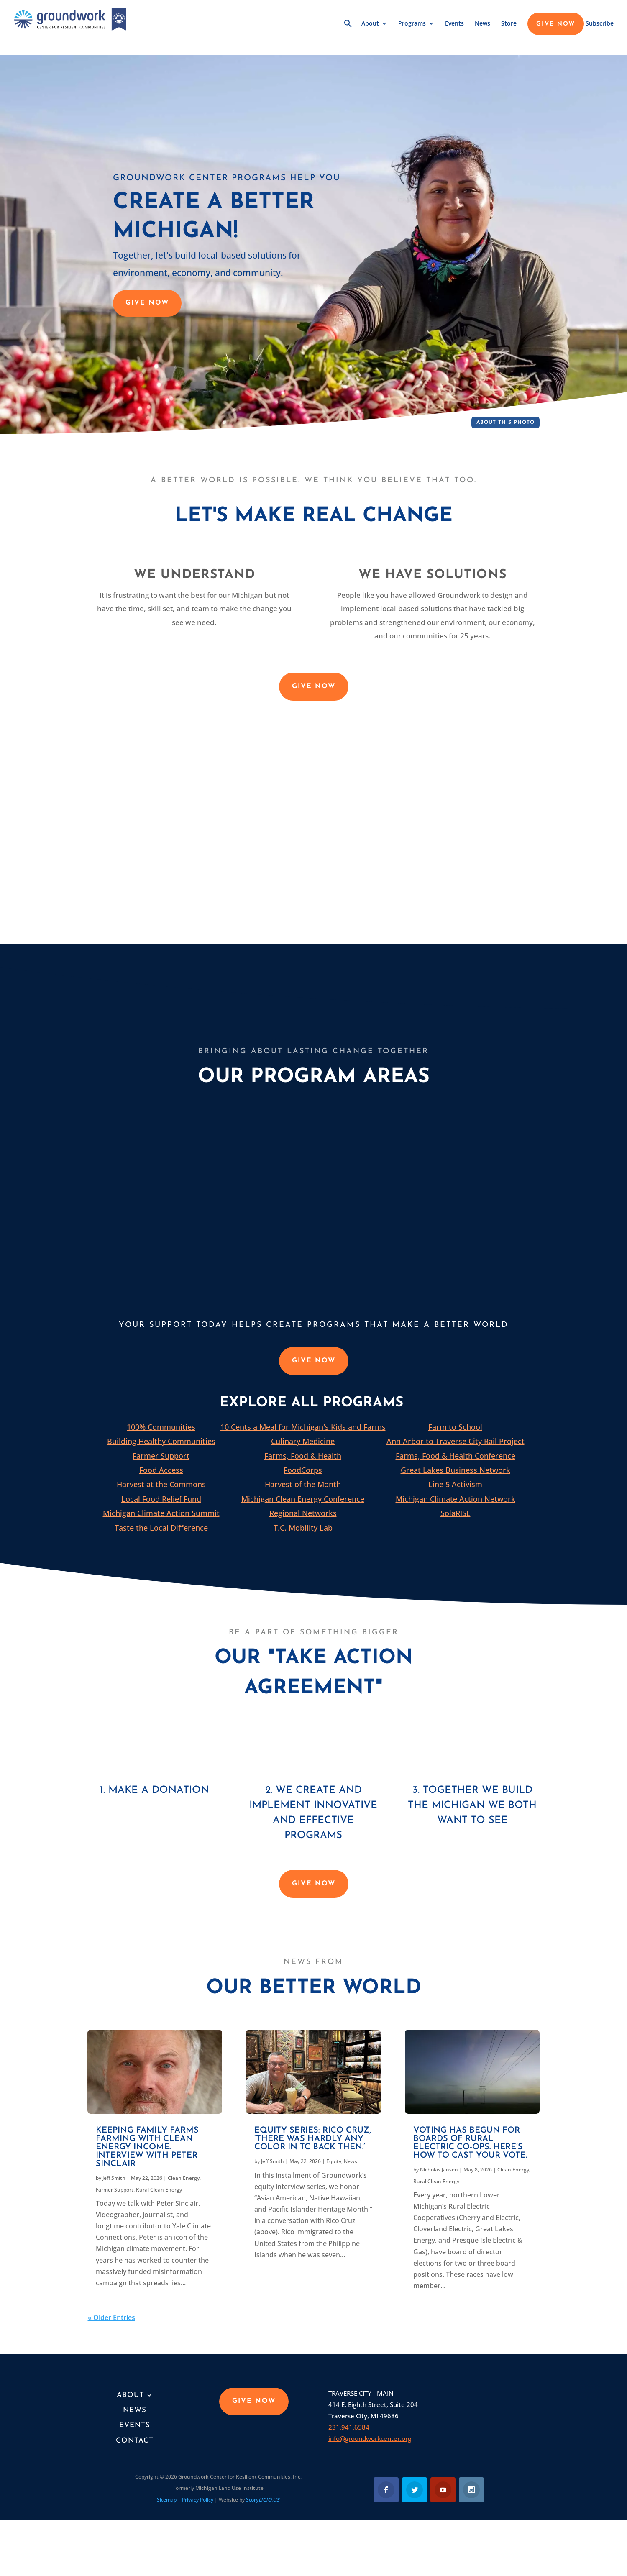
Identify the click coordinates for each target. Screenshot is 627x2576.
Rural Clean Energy (159, 2189)
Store (509, 23)
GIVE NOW (555, 24)
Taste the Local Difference (161, 1528)
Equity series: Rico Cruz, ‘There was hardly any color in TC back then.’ (312, 2138)
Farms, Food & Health (302, 1456)
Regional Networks (303, 1513)
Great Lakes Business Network (455, 1470)
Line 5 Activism (455, 1484)
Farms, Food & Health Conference (455, 1456)
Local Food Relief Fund (161, 1499)
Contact (135, 2440)
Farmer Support (161, 1456)
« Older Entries (111, 2317)
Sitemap (167, 2499)
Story (262, 2499)
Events (454, 23)
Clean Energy (184, 2178)
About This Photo (505, 422)
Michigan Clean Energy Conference (302, 1499)
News (482, 23)
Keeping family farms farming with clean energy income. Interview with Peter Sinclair (147, 2147)
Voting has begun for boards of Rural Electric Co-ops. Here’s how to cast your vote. (470, 2143)
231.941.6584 (348, 2427)
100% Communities (161, 1427)
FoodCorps (303, 1470)
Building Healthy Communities (161, 1441)
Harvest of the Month (303, 1484)
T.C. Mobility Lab (303, 1528)
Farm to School (455, 1427)
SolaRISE (455, 1513)
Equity (333, 2161)
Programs (412, 23)
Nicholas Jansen (439, 2169)
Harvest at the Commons (161, 1484)
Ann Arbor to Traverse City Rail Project (455, 1441)
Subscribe (600, 23)
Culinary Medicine (303, 1441)
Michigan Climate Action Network (455, 1499)
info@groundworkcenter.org (369, 2438)
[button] (348, 29)
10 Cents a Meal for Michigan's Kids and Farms (303, 1427)
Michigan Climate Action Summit (161, 1513)
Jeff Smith (113, 2178)
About (370, 23)
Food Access (161, 1470)
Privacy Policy (197, 2499)
